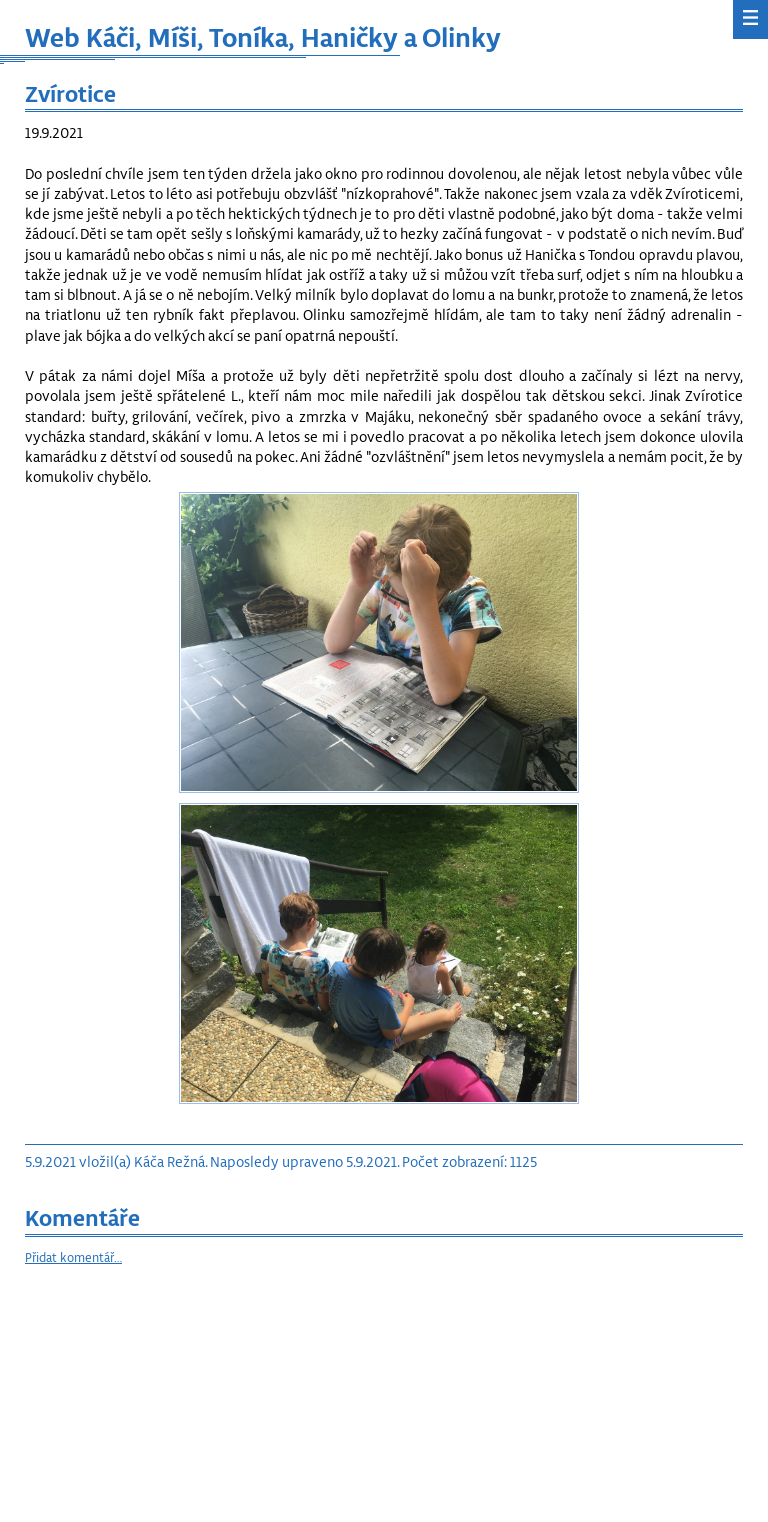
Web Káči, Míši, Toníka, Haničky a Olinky (263, 36)
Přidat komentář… (73, 1257)
